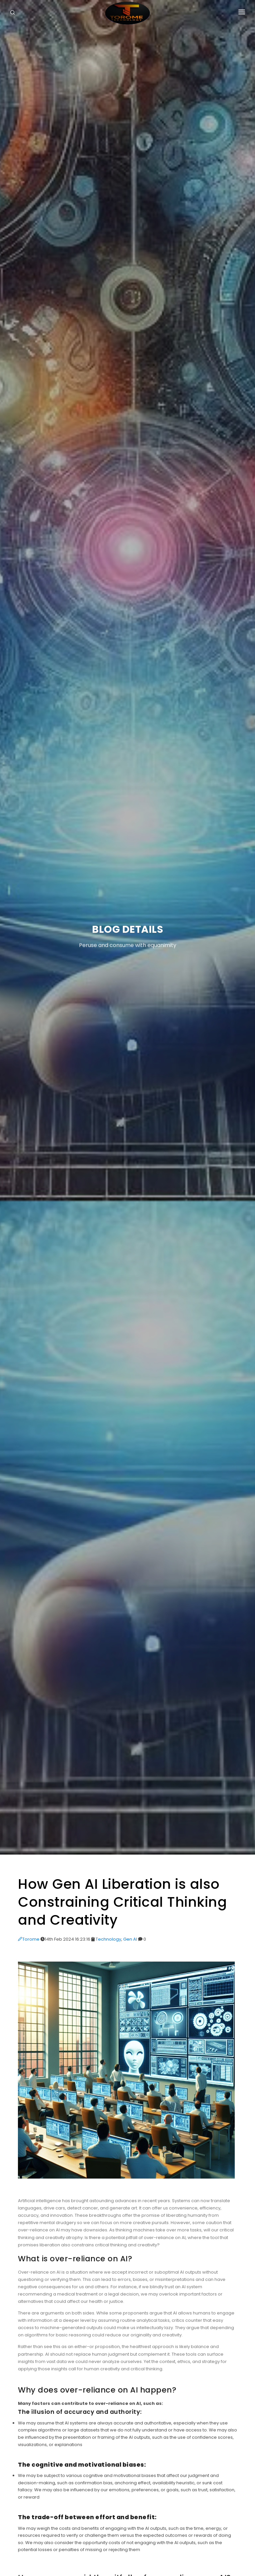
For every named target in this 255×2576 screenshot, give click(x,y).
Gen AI (130, 1939)
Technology (108, 1939)
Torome (29, 1939)
